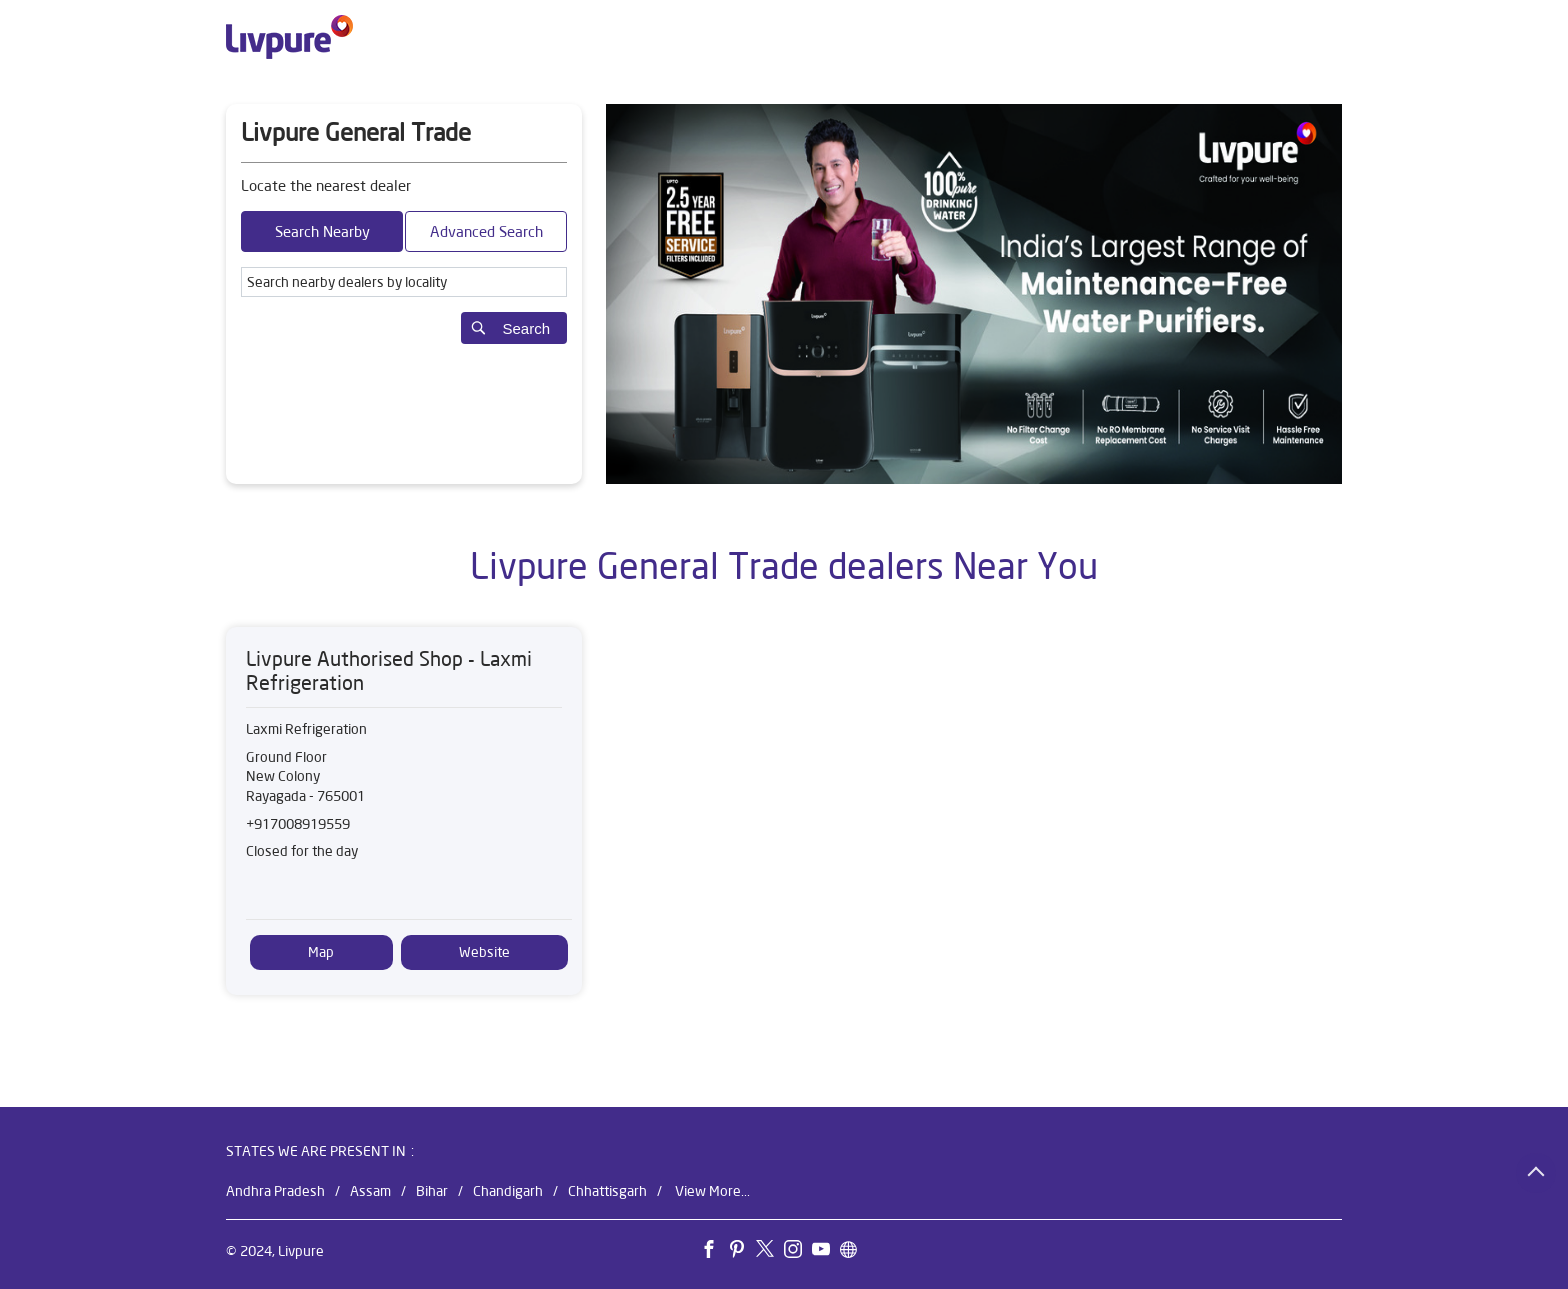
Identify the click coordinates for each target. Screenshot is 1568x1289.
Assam (370, 1190)
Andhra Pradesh (275, 1190)
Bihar (432, 1190)
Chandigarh (508, 1190)
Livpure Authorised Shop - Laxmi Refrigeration (389, 670)
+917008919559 (298, 824)
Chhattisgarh (607, 1190)
